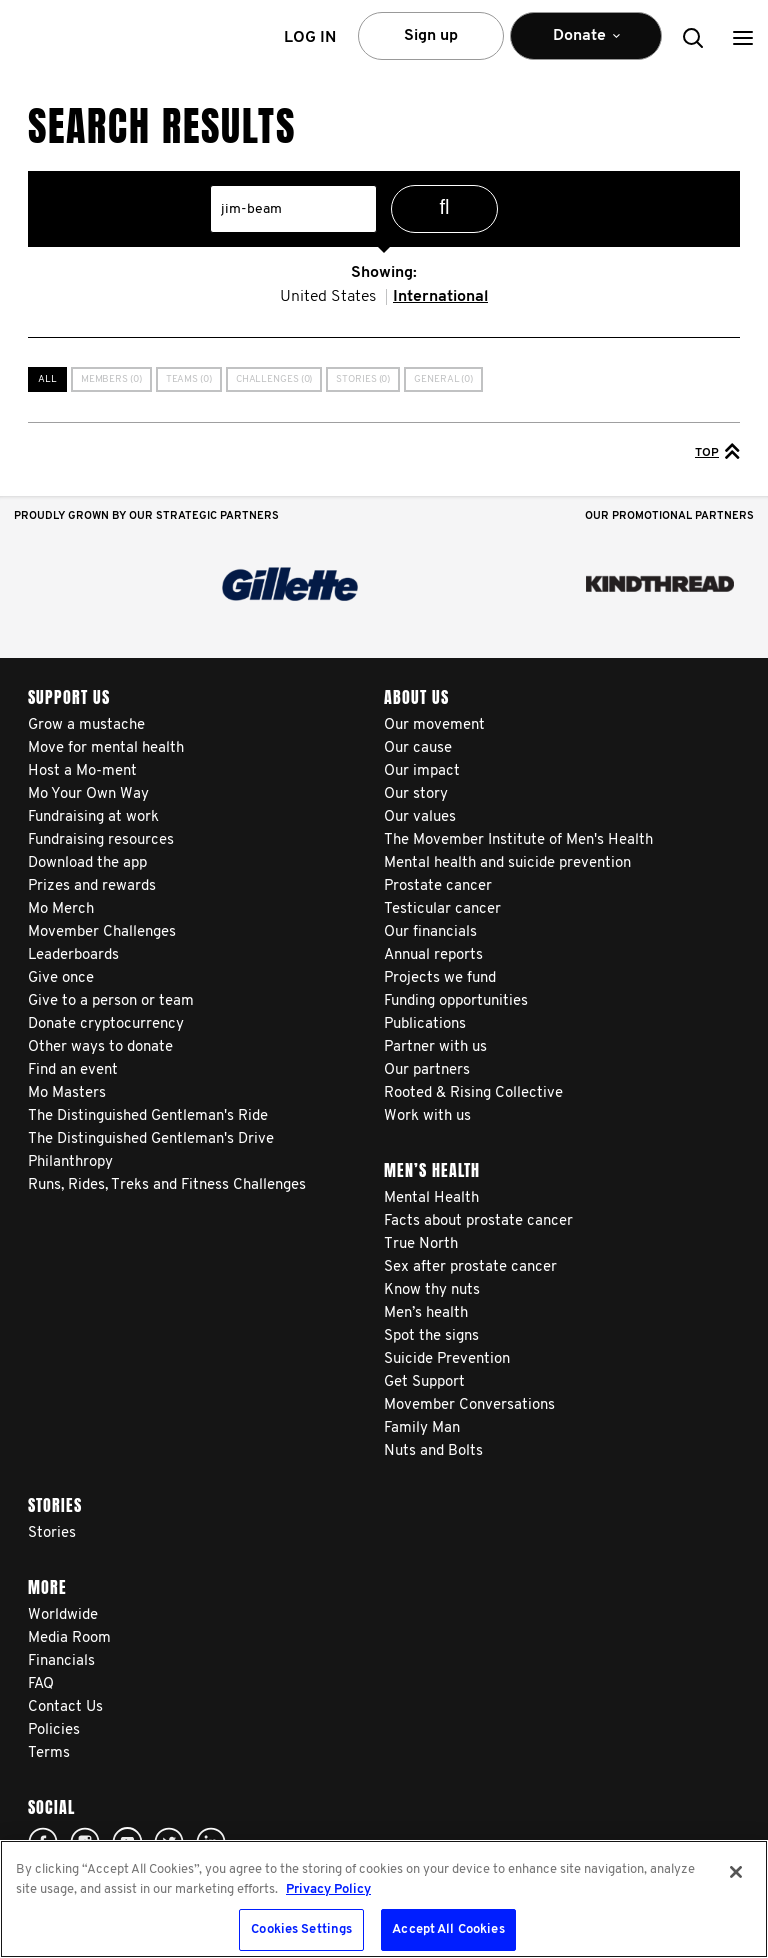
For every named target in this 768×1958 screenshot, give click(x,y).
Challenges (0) (274, 379)
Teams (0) (189, 379)
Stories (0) (363, 379)
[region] (384, 1899)
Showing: (384, 273)
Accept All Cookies (448, 1929)
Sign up (431, 36)
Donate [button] (586, 44)
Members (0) (111, 379)
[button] (743, 37)
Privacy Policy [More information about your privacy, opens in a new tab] (328, 1889)
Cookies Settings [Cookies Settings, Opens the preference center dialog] (301, 1929)
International (440, 297)
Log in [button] (310, 38)
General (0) (443, 379)
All (47, 379)
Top (717, 451)
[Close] (736, 1872)
